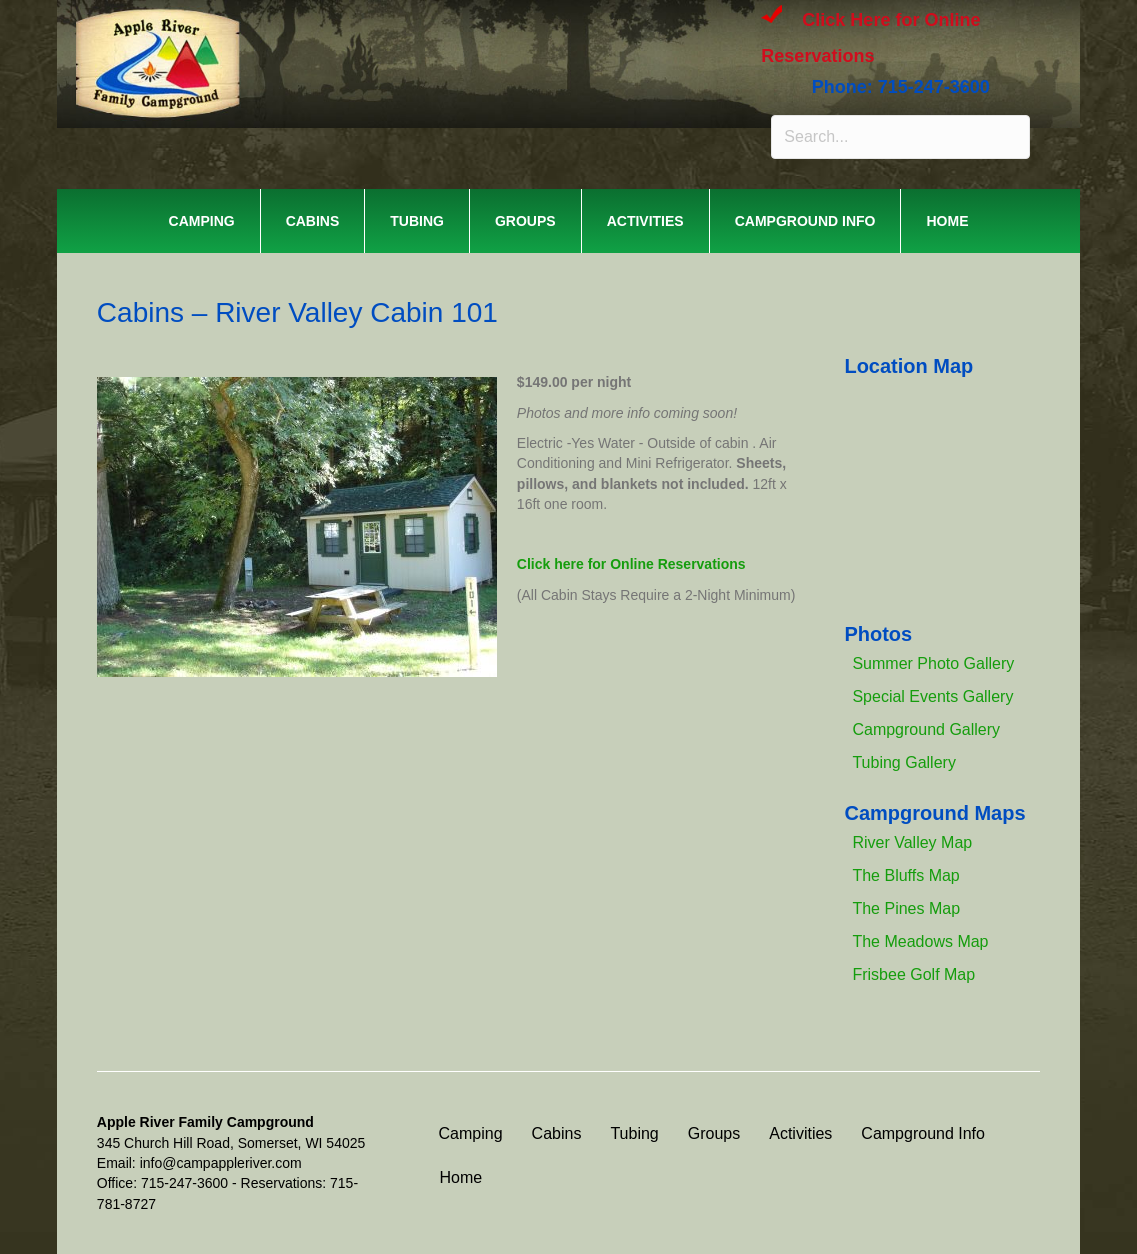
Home (947, 221)
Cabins (313, 221)
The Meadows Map (920, 941)
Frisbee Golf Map (913, 974)
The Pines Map (906, 908)
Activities (645, 221)
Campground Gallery (926, 729)
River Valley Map (912, 842)
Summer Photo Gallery (933, 663)
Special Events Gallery (932, 696)
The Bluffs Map (905, 875)
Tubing (417, 221)
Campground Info (805, 221)
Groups (525, 221)
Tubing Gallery (903, 762)
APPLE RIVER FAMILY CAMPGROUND (348, 39)
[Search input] (900, 137)
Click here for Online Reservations (631, 564)
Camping (202, 221)
